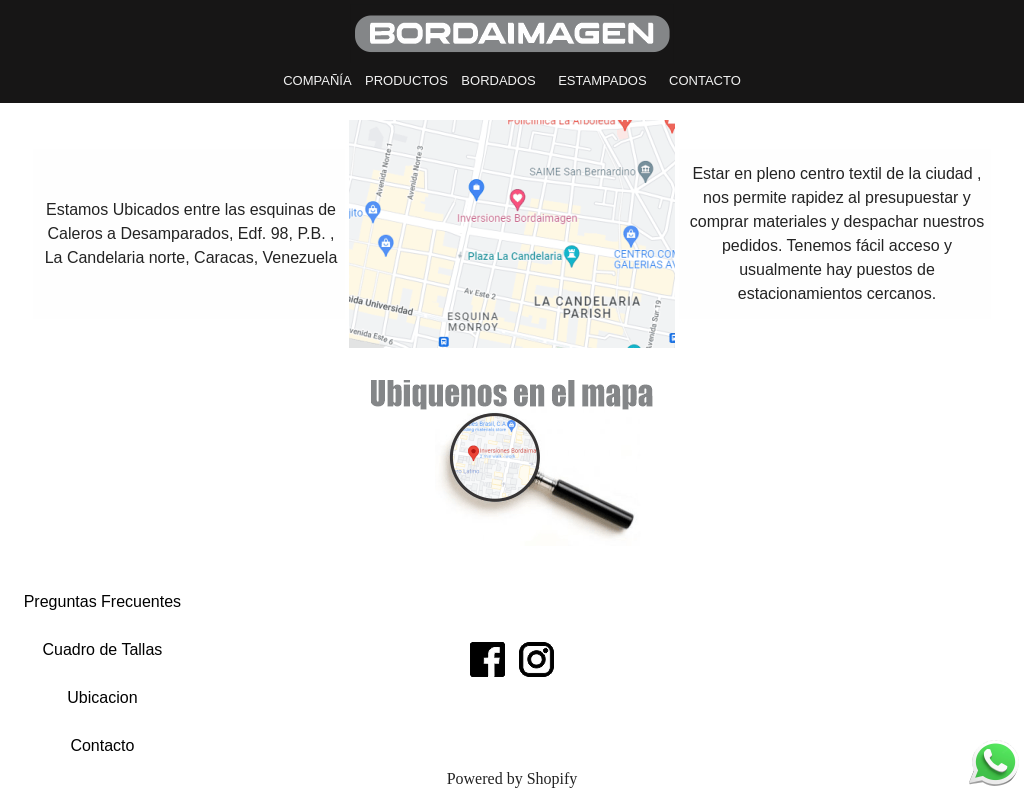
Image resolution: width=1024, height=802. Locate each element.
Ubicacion (102, 697)
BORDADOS (498, 80)
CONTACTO (705, 80)
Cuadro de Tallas (103, 649)
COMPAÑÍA (317, 80)
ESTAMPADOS (602, 80)
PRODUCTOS (406, 80)
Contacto (102, 745)
